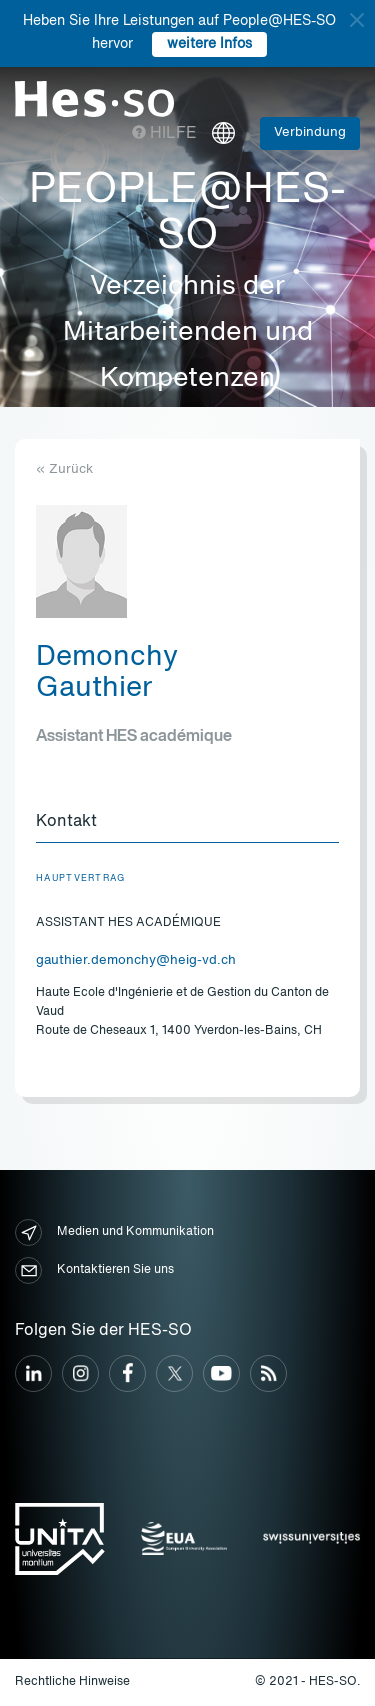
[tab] (187, 823)
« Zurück (64, 469)
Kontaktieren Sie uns (94, 1270)
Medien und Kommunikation (114, 1232)
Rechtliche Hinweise (72, 1682)
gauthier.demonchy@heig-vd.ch (136, 960)
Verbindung (310, 132)
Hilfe (164, 134)
